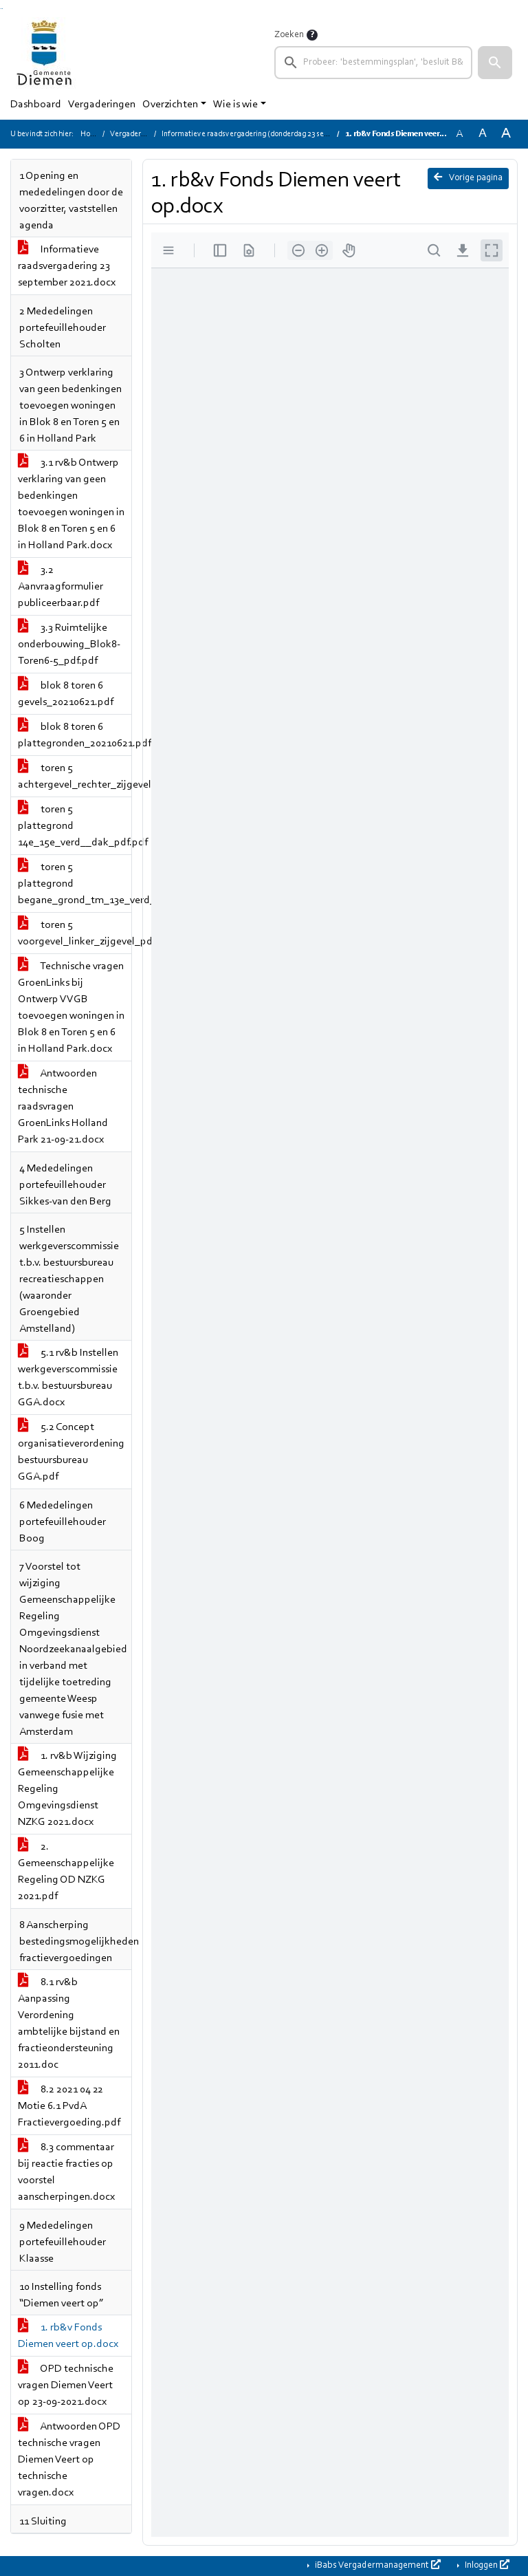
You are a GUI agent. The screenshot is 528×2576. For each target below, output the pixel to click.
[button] (495, 62)
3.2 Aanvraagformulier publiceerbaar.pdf (60, 587)
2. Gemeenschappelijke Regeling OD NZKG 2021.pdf (66, 1871)
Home (90, 134)
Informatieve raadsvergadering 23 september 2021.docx (67, 266)
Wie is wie (235, 104)
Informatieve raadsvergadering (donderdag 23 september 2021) (267, 134)
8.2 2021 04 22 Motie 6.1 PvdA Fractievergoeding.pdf (69, 2106)
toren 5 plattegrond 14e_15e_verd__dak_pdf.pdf (74, 826)
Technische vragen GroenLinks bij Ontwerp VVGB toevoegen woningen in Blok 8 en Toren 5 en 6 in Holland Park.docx (71, 1007)
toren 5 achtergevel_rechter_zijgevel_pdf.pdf (74, 776)
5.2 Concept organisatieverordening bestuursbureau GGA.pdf (71, 1452)
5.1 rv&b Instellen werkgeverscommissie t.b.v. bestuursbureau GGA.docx (68, 1377)
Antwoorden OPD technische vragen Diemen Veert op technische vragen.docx (69, 2459)
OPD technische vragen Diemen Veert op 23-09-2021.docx (65, 2385)
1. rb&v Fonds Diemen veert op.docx (68, 2336)
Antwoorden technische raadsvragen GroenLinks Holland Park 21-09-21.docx (63, 1106)
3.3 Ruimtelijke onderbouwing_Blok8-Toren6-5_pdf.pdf (69, 645)
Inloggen (486, 2564)
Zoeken (289, 35)
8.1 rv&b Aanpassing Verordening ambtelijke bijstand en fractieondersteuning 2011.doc (69, 2023)
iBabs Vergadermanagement (377, 2564)
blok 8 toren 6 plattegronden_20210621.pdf (74, 735)
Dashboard (35, 104)
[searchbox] (373, 62)
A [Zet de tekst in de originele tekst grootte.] (459, 134)
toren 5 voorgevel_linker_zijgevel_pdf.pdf (74, 933)
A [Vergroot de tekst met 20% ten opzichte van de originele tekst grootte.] (482, 133)
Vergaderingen (101, 104)
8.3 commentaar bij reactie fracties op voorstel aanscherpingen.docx (66, 2172)
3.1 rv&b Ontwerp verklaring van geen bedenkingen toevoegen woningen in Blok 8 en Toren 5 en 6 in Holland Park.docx (71, 504)
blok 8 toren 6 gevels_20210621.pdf (65, 694)
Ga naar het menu (2, 8)
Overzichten (170, 104)
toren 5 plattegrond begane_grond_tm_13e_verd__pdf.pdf (74, 884)
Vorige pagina (468, 177)
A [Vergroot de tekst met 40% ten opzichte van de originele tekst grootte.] (506, 134)
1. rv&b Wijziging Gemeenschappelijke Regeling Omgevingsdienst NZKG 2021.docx (67, 1789)
